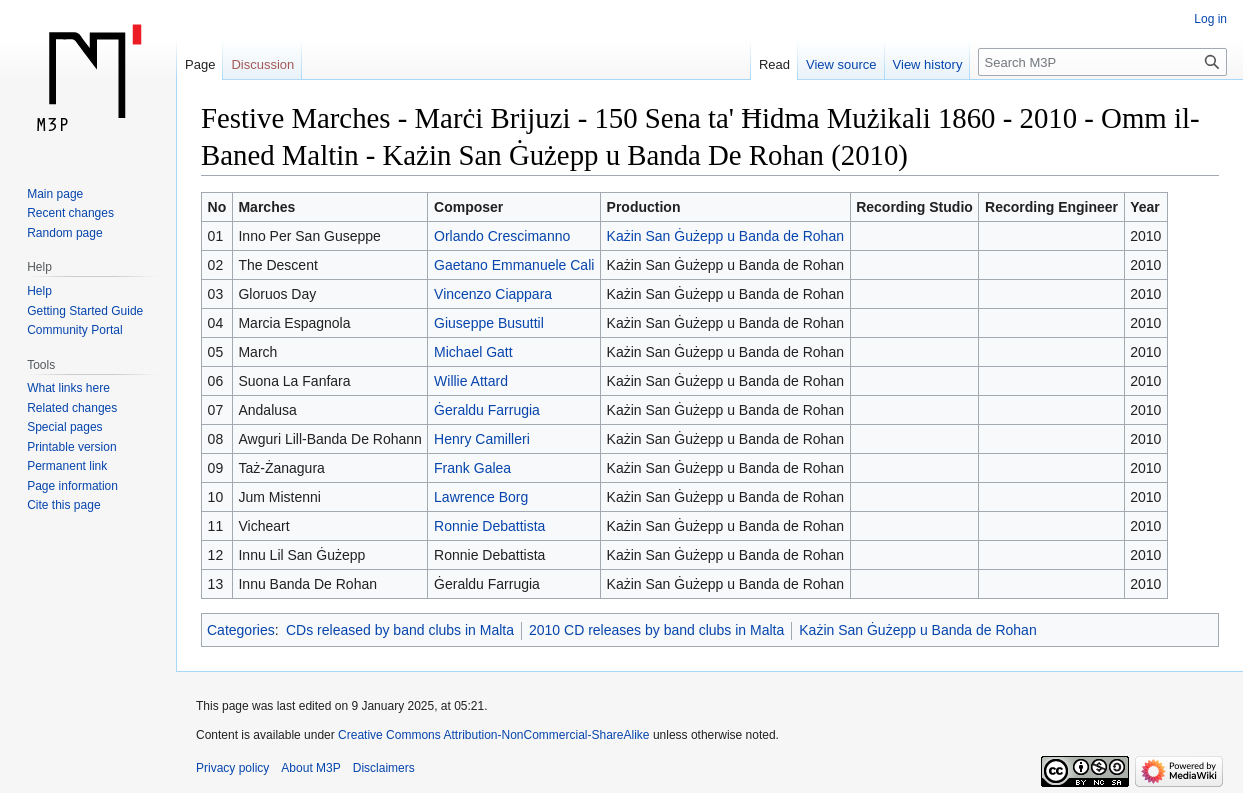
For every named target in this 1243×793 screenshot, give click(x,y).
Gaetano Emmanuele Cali (514, 265)
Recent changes (70, 213)
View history (928, 64)
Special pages (64, 427)
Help (39, 291)
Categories (241, 630)
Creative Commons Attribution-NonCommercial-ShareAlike (493, 735)
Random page (64, 233)
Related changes (72, 408)
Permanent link (67, 466)
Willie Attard (471, 381)
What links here (68, 388)
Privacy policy (232, 768)
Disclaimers (384, 768)
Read (774, 64)
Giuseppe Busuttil (489, 323)
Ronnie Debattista (489, 526)
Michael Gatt (473, 352)
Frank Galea (472, 468)
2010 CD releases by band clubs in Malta (656, 630)
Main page (55, 194)
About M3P (310, 768)
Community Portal (74, 330)
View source (841, 64)
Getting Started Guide (85, 311)
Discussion (262, 64)
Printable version (71, 447)
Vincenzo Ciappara (493, 294)
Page (200, 64)
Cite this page (63, 505)
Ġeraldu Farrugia (487, 410)
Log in (1210, 19)
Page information (72, 486)
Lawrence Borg (481, 497)
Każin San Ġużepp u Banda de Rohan (725, 236)
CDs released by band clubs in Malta (400, 630)
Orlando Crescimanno (502, 236)
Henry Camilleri (482, 439)
